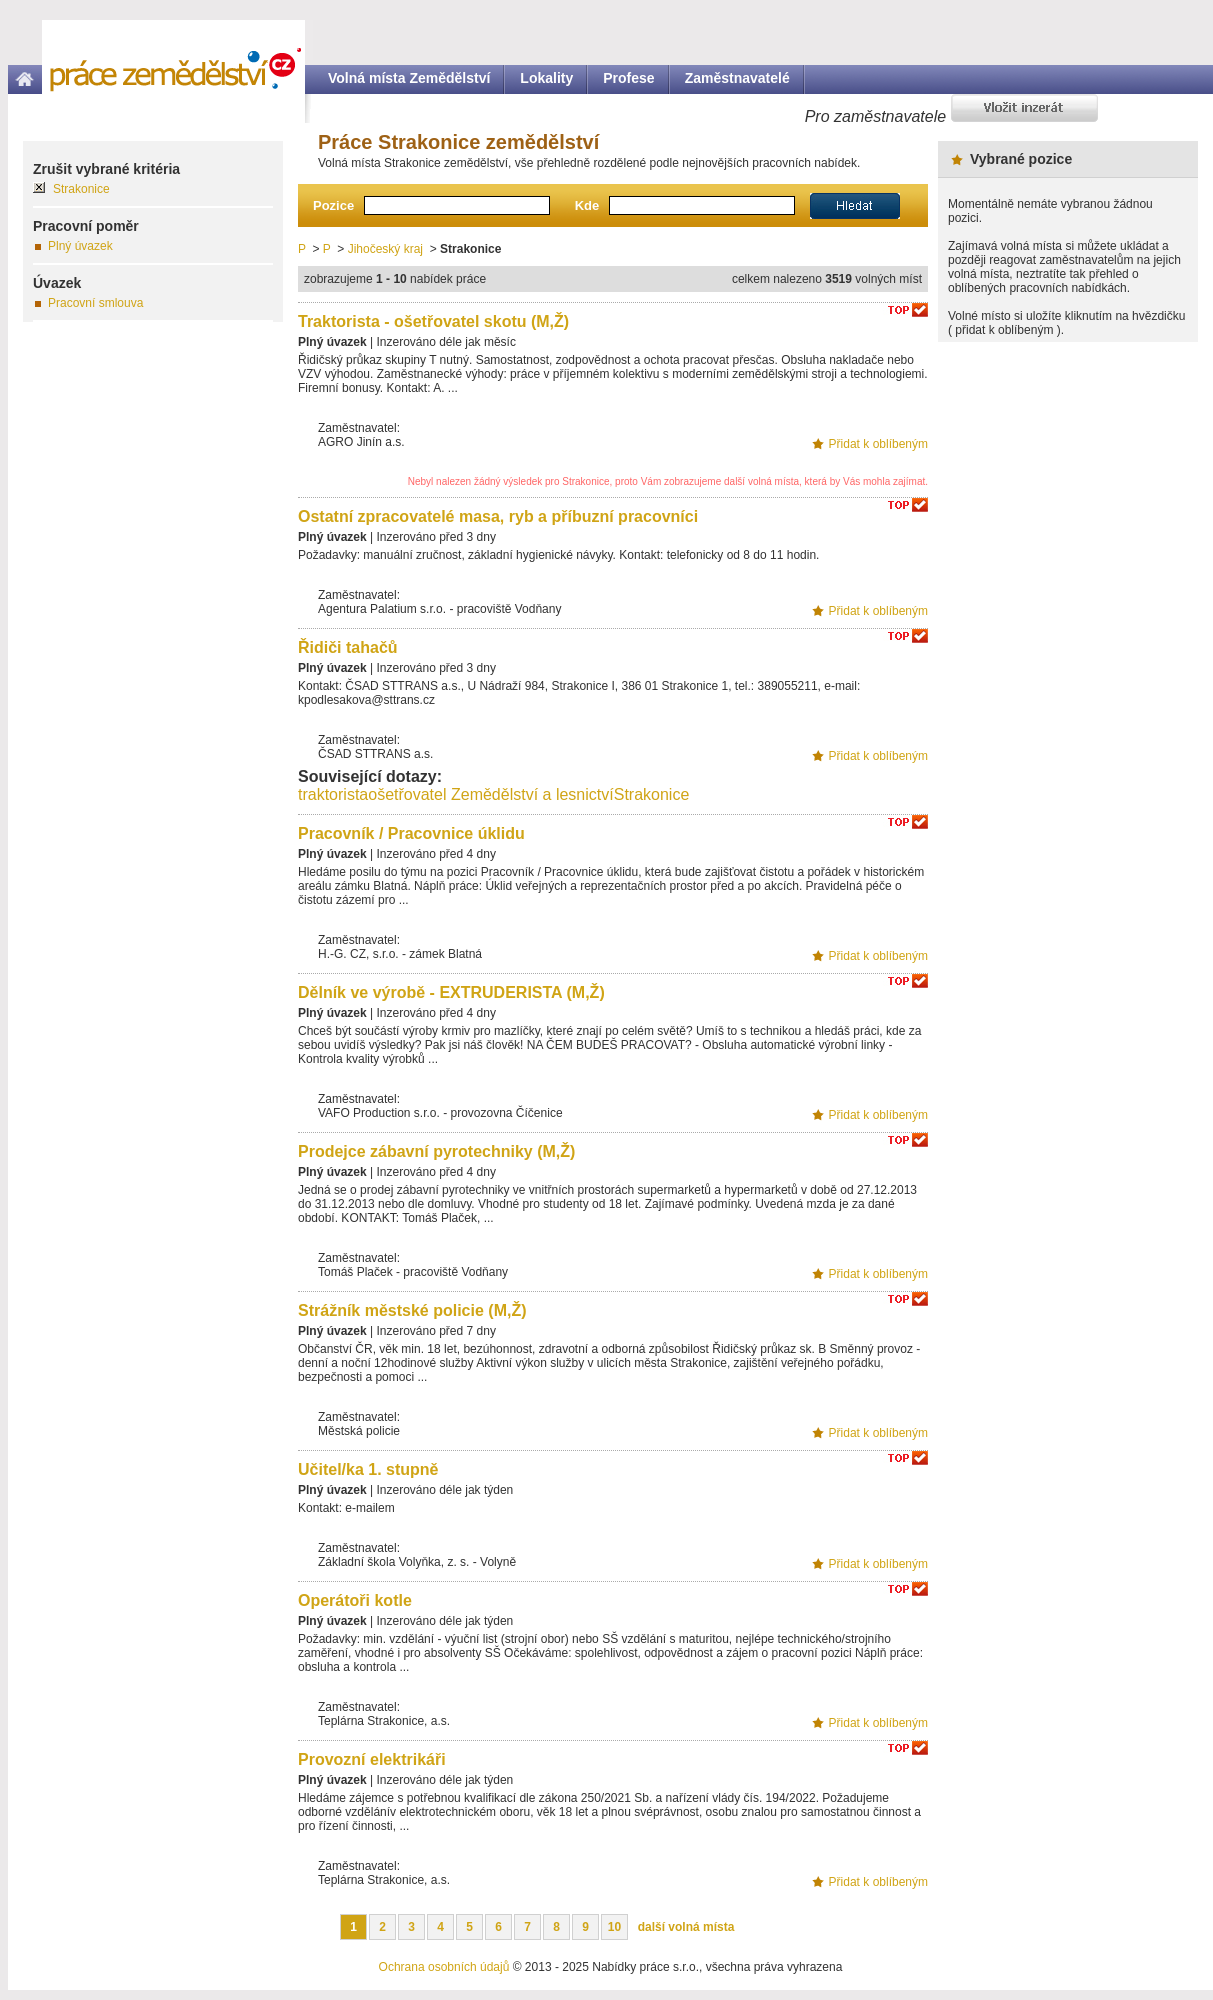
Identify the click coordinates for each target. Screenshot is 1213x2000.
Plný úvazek (80, 246)
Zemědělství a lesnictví (532, 794)
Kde (587, 205)
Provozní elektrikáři (372, 1759)
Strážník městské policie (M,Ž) (412, 1310)
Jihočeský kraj (385, 249)
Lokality (546, 78)
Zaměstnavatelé (737, 78)
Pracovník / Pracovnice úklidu (411, 833)
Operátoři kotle (355, 1600)
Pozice (333, 205)
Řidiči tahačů (348, 647)
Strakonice (652, 794)
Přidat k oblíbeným (878, 444)
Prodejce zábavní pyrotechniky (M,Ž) (436, 1151)
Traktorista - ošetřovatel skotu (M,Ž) (433, 321)
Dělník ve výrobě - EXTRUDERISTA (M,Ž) (451, 992)
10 (614, 1927)
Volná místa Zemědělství (409, 78)
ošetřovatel (407, 794)
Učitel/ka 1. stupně (368, 1469)
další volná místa (686, 1927)
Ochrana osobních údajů (444, 1967)
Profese (628, 78)
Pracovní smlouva (95, 303)
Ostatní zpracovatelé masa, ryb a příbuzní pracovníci (498, 516)
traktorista (333, 794)
